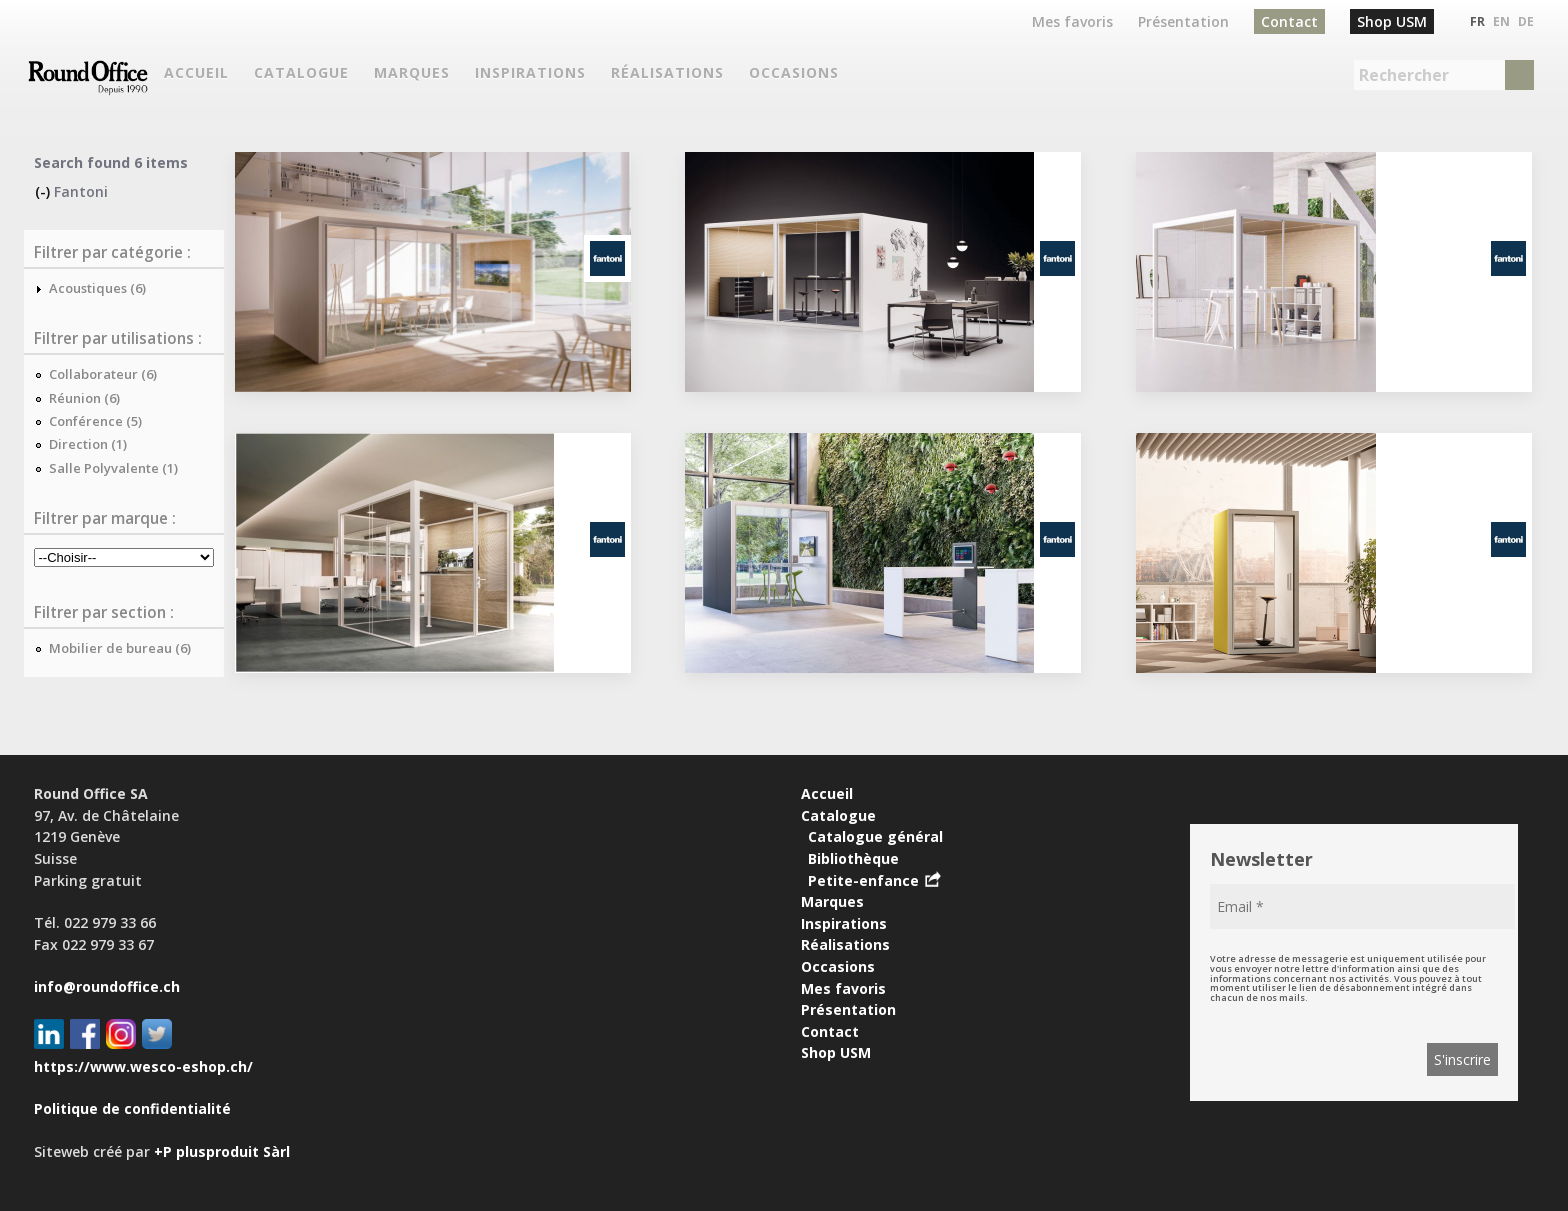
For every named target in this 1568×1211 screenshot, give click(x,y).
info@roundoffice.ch (107, 986)
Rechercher (1404, 75)
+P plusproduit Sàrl (222, 1151)
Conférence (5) (95, 421)
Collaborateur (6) (103, 374)
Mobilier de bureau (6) (120, 648)
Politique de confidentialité (132, 1108)
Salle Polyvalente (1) (113, 468)
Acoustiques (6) (97, 288)
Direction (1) (88, 444)
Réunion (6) (84, 398)
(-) (44, 191)
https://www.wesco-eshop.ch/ (143, 1066)
